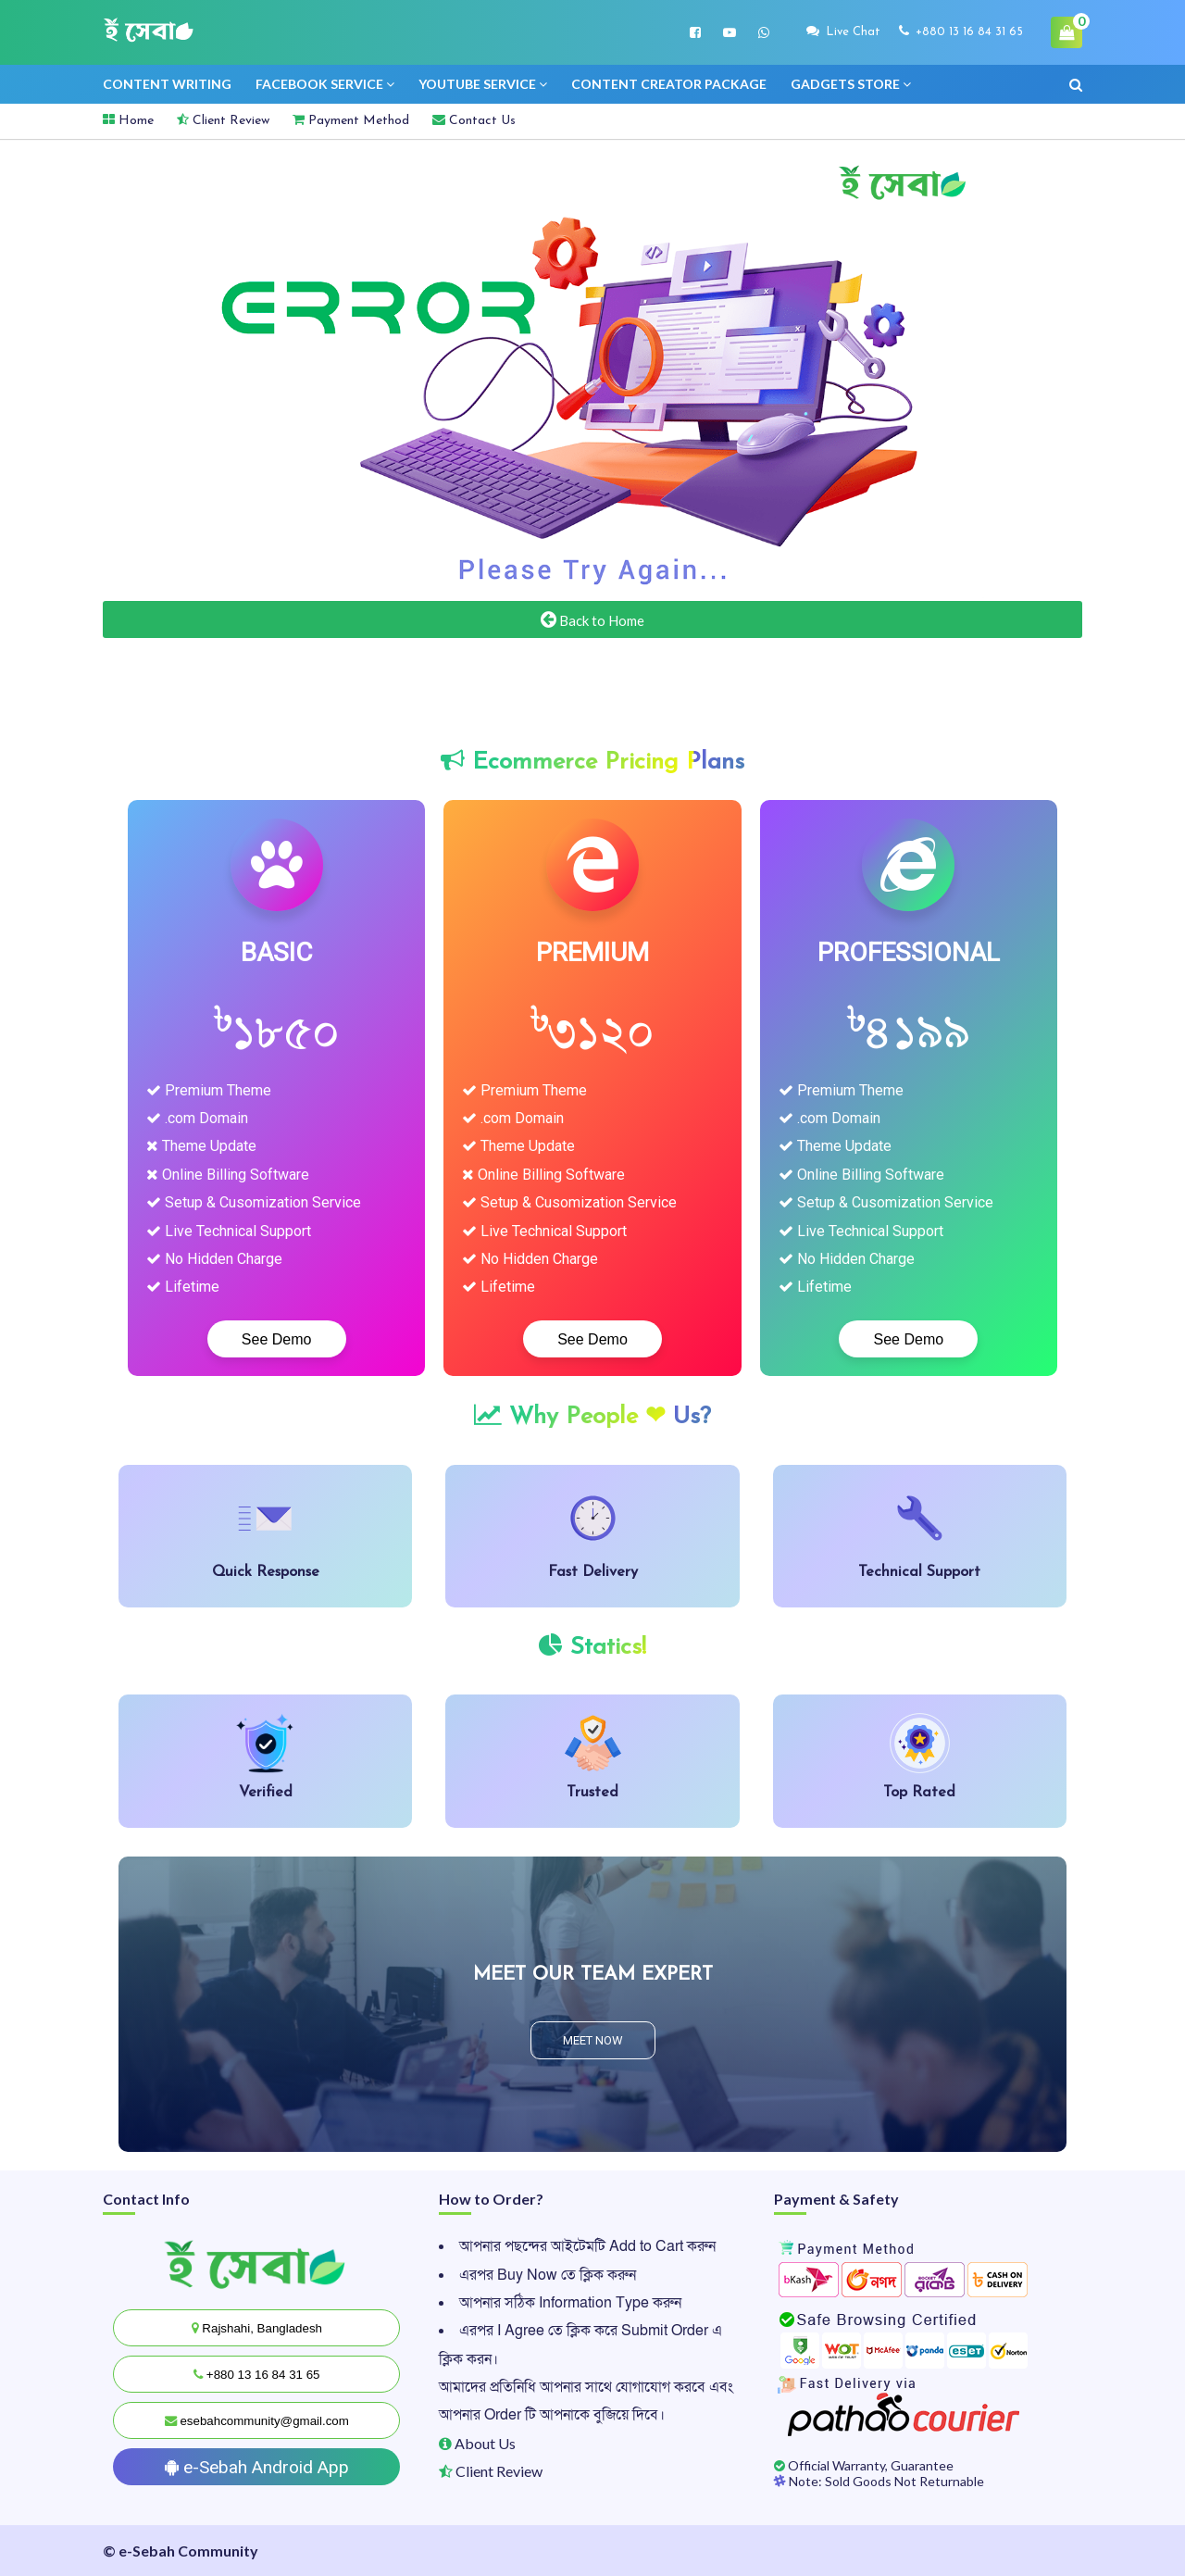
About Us (477, 2443)
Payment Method (351, 120)
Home (128, 120)
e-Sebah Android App (257, 2467)
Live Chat (843, 31)
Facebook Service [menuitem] (319, 84)
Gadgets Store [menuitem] (845, 84)
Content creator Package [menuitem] (669, 84)
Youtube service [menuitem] (477, 84)
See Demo (277, 1339)
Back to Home (592, 619)
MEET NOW (593, 2040)
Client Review (223, 120)
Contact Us (474, 120)
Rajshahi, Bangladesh (257, 2328)
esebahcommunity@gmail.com (257, 2421)
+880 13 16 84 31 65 (961, 31)
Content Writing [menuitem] (167, 84)
